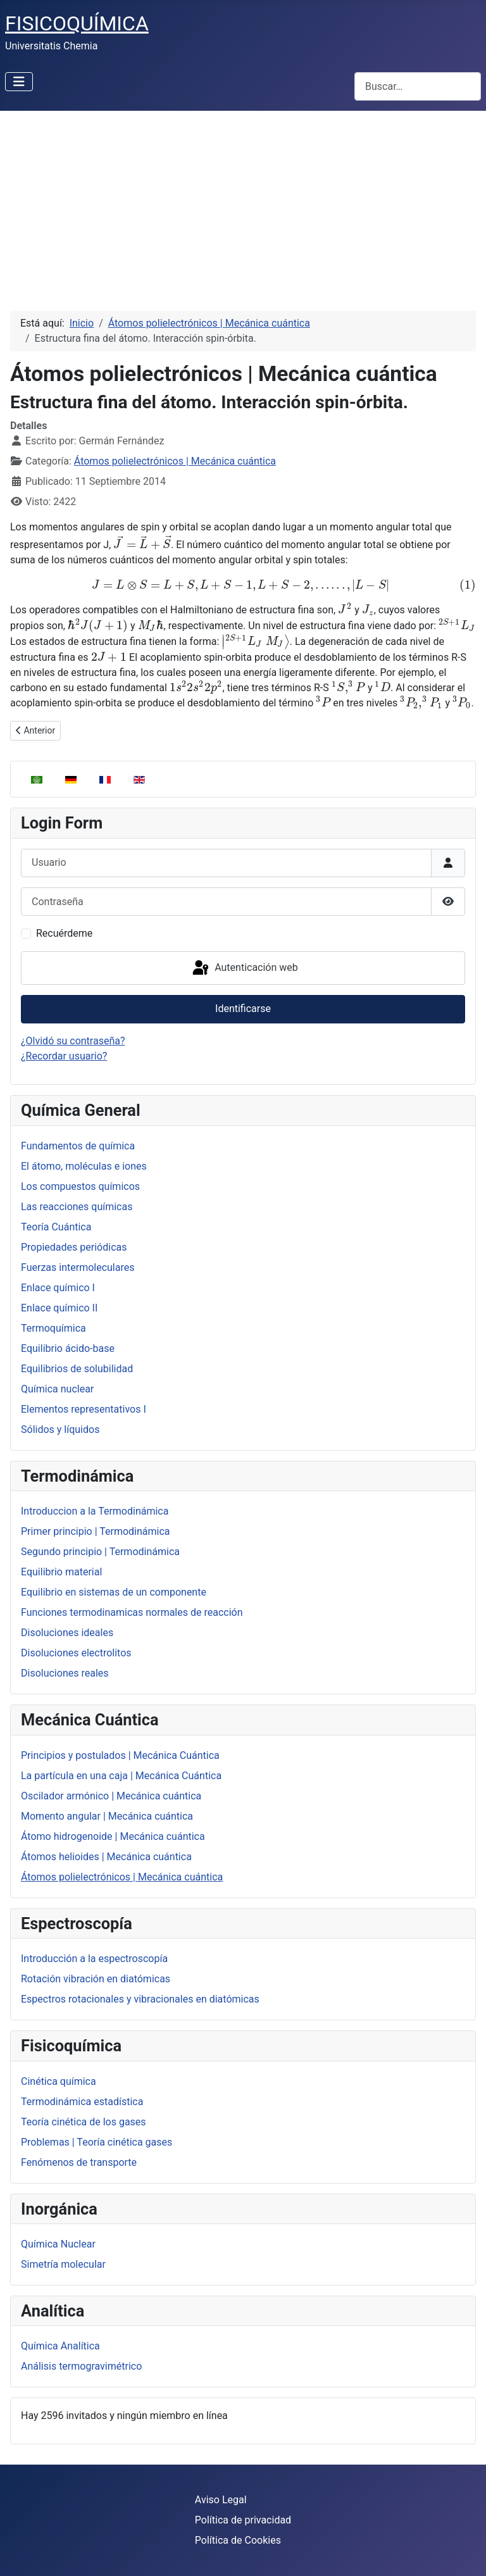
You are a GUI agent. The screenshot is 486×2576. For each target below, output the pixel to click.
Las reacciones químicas (76, 1207)
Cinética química (58, 2081)
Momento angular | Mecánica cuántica (107, 1816)
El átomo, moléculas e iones (84, 1166)
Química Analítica (60, 2346)
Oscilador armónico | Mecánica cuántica (111, 1796)
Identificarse (243, 1009)
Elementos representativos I (83, 1409)
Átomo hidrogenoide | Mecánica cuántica (113, 1836)
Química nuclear (57, 1389)
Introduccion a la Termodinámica (94, 1511)
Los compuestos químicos (80, 1186)
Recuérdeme (64, 933)
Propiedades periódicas (74, 1247)
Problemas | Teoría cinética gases (96, 2142)
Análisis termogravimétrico (81, 2366)
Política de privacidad (243, 2520)
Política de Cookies (238, 2540)
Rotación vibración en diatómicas (95, 1979)
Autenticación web (244, 968)
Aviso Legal (221, 2500)
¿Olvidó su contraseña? (73, 1041)
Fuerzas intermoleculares (77, 1267)
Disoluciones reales (65, 1673)
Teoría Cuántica (56, 1227)
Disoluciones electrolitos (76, 1653)
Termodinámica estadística (82, 2102)
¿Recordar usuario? (64, 1056)
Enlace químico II (59, 1308)
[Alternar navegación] (19, 81)
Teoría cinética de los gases (83, 2122)
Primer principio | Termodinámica (95, 1531)
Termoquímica (53, 1328)
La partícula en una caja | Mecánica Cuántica (121, 1776)
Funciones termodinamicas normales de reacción (132, 1612)
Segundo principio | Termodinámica (100, 1552)
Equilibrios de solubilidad (77, 1369)
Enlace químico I (58, 1288)
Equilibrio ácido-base (68, 1348)
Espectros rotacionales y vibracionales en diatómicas (140, 1999)
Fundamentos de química (78, 1146)
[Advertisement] (243, 205)
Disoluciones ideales (67, 1633)
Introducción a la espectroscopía (94, 1959)
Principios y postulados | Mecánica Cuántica (120, 1755)
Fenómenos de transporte (79, 2162)
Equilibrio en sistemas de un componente (113, 1592)
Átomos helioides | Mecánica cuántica (106, 1857)
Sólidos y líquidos (60, 1429)
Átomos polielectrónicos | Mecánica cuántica (122, 1877)
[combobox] (417, 86)
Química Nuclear (58, 2244)
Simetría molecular (63, 2264)
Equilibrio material (61, 1572)
